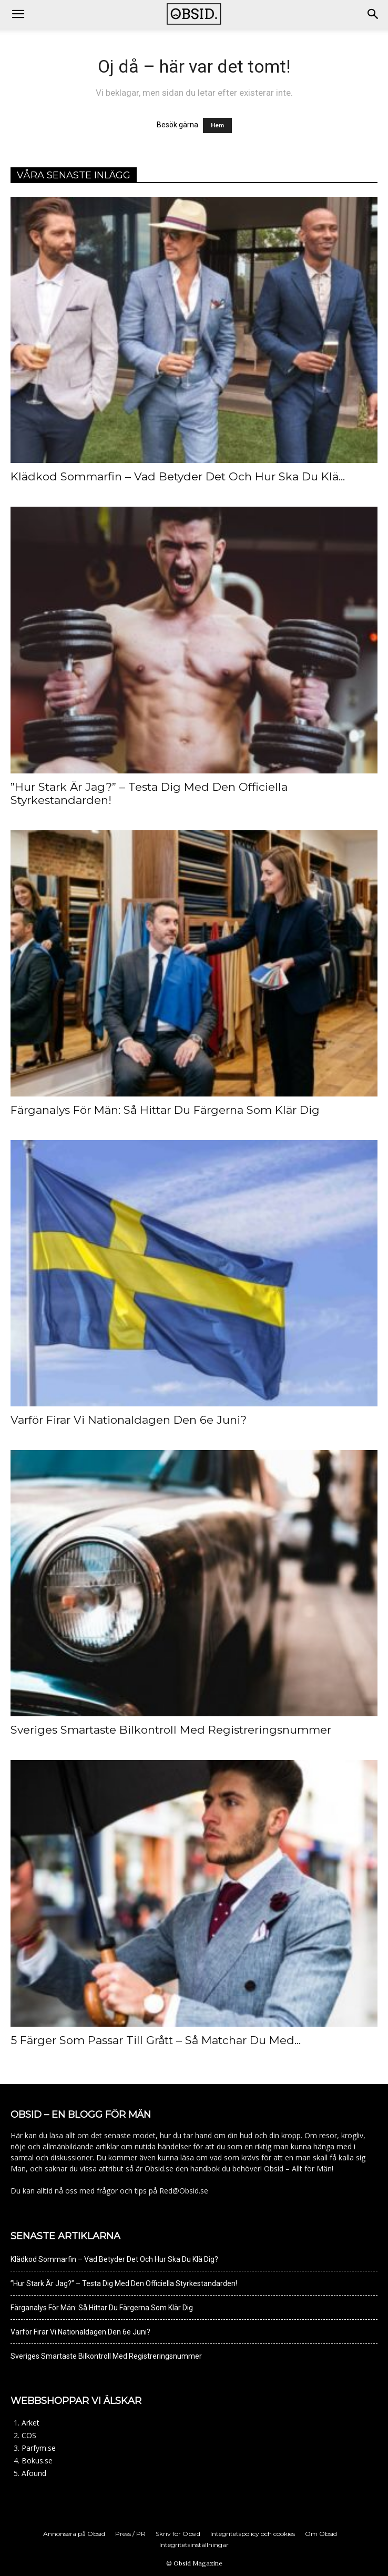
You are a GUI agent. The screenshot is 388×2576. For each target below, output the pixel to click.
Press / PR (130, 2534)
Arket (30, 2423)
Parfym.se (39, 2448)
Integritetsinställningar (194, 2545)
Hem (217, 125)
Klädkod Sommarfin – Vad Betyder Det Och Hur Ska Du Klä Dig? (114, 2259)
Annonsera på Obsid (74, 2534)
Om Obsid (321, 2534)
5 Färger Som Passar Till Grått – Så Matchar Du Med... (156, 2040)
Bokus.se (37, 2461)
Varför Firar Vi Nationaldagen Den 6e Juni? (129, 1419)
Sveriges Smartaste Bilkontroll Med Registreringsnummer (171, 1729)
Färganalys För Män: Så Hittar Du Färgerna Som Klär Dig (165, 1109)
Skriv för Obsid (178, 2534)
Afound (34, 2473)
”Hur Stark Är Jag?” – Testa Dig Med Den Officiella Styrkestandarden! (124, 2283)
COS (29, 2435)
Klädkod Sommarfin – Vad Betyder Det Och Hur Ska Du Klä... (178, 476)
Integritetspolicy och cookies (252, 2534)
